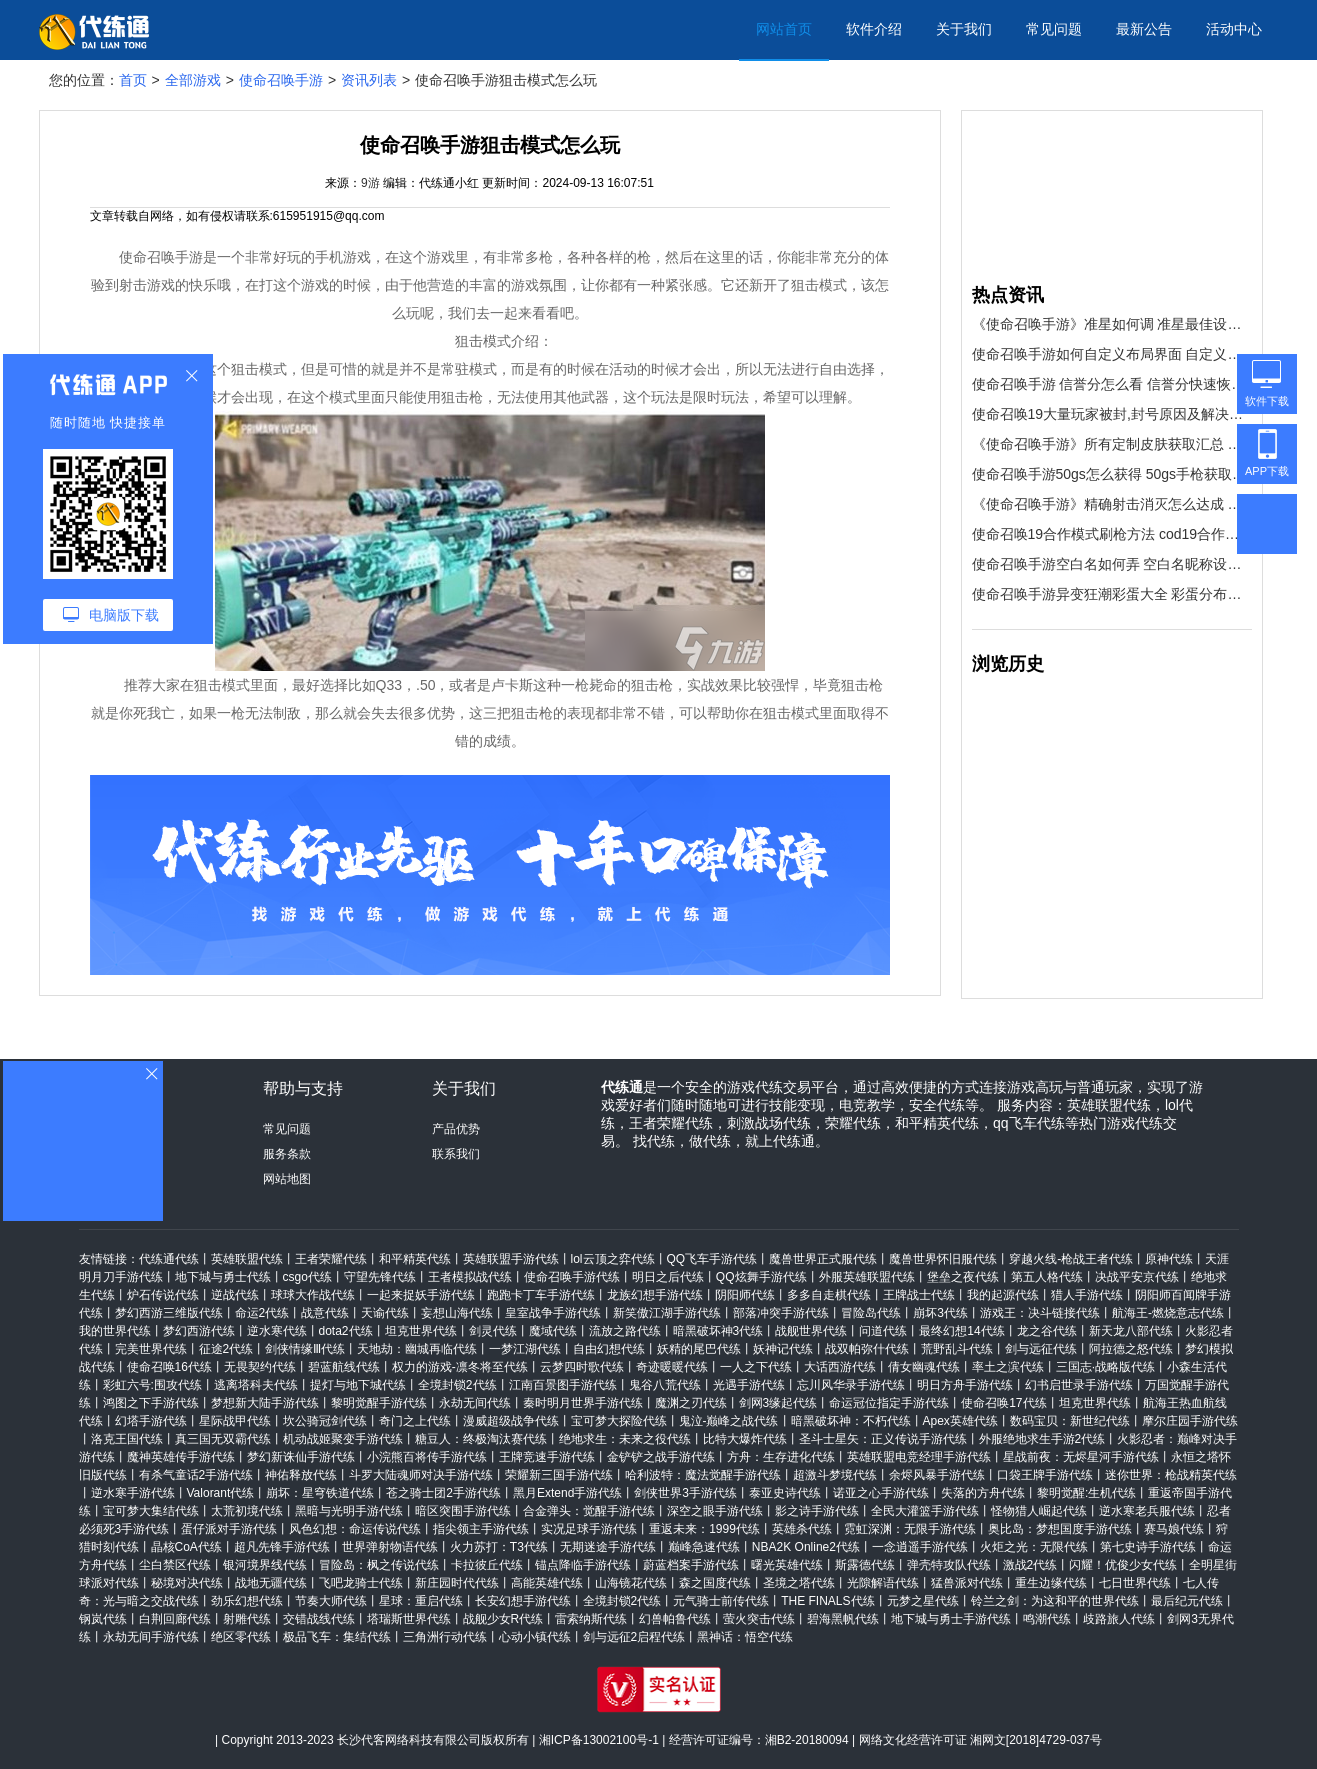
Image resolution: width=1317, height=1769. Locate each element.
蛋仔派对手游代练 (229, 1529)
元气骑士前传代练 (721, 1601)
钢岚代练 (103, 1619)
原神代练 (1169, 1259)
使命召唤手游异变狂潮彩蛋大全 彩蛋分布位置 (1112, 594)
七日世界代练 (1135, 1583)
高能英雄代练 (547, 1583)
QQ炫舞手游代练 (761, 1277)
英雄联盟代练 (247, 1259)
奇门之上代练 (415, 1421)
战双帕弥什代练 (867, 1349)
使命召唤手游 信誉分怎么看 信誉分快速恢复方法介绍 (1112, 384)
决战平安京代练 (1137, 1277)
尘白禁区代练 (175, 1565)
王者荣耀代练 (331, 1259)
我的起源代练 (1003, 1295)
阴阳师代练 (745, 1295)
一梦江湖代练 (525, 1349)
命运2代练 (262, 1313)
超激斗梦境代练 (835, 1475)
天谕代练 (385, 1313)
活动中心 (1234, 29)
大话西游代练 (840, 1367)
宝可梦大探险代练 (619, 1421)
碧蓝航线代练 (344, 1367)
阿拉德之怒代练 (1131, 1349)
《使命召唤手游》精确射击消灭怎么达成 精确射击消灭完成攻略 (1112, 504)
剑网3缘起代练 (778, 1403)
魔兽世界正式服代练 (823, 1259)
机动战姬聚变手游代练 (343, 1439)
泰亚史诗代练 (785, 1493)
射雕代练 (247, 1619)
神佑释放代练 (301, 1475)
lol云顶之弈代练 (613, 1259)
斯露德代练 (865, 1565)
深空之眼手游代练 (715, 1511)
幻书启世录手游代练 (1079, 1385)
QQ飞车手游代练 (712, 1259)
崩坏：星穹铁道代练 (320, 1493)
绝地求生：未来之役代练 (625, 1439)
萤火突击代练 (759, 1619)
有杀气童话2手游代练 (196, 1475)
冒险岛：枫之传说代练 (379, 1565)
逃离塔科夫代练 (256, 1385)
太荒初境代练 (247, 1511)
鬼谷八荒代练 (665, 1385)
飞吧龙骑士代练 (361, 1583)
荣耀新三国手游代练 (559, 1475)
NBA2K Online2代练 (806, 1547)
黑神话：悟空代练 (745, 1637)
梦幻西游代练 (199, 1331)
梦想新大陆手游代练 (265, 1403)
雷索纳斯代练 (591, 1619)
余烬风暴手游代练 (937, 1475)
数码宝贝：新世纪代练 (1070, 1421)
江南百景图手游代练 (563, 1385)
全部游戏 (193, 80)
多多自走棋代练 (829, 1295)
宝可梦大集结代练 (151, 1511)
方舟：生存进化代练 (781, 1457)
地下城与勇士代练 (223, 1277)
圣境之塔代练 (799, 1583)
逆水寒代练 (277, 1331)
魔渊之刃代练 (691, 1403)
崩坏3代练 (940, 1313)
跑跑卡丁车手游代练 (541, 1295)
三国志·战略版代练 (1105, 1367)
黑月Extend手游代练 (567, 1493)
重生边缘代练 (1051, 1583)
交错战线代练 (319, 1619)
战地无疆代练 (271, 1583)
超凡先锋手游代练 (282, 1547)
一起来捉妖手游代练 (421, 1295)
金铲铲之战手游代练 (661, 1457)
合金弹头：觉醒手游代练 (589, 1511)
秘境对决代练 (187, 1583)
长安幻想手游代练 (523, 1601)
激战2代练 (1030, 1565)
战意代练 (325, 1313)
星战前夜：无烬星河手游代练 (1081, 1457)
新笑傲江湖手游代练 (667, 1313)
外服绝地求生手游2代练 (1042, 1439)
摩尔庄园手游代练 (1190, 1421)
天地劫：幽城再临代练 (417, 1349)
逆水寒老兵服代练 (1147, 1511)
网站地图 (287, 1179)
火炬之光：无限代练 (1034, 1547)
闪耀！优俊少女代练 (1123, 1565)
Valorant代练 (221, 1493)
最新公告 (1144, 29)
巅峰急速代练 (704, 1547)
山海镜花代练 (631, 1583)
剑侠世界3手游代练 (685, 1493)
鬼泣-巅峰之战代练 (729, 1421)
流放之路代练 (625, 1331)
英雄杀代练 (802, 1529)
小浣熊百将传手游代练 (427, 1457)
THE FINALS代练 (827, 1601)
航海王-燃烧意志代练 (1168, 1313)
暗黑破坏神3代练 (718, 1331)
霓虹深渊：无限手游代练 (910, 1529)
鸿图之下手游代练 (151, 1403)
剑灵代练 (493, 1331)
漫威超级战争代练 (511, 1421)
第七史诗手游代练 (1148, 1547)
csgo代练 (307, 1277)
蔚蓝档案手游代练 (691, 1565)
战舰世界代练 (811, 1331)
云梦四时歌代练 (582, 1367)
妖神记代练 (783, 1349)
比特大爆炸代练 (745, 1439)
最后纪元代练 (1187, 1601)
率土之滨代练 (1008, 1367)
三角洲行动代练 (445, 1637)
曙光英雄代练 (787, 1565)
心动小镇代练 (535, 1637)
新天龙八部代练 (1131, 1331)
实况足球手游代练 (589, 1529)
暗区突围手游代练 (463, 1511)
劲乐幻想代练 (247, 1601)
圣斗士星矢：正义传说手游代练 (883, 1439)
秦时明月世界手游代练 (583, 1403)
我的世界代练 (115, 1331)
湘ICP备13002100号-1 (599, 1740)
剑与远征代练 (1041, 1349)
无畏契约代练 (260, 1367)
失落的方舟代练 (983, 1493)
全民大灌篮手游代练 (925, 1511)
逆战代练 (235, 1295)
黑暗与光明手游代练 (349, 1511)
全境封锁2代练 (457, 1385)
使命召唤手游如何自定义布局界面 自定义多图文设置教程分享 (1112, 354)
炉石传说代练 (163, 1295)
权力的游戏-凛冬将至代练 (460, 1367)
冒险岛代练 (871, 1313)
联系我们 (456, 1154)
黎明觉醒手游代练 (379, 1403)
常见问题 (1054, 29)
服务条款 (287, 1154)
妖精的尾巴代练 (699, 1349)
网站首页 (784, 29)
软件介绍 (874, 29)
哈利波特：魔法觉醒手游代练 (703, 1475)
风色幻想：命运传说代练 (355, 1529)
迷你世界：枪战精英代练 (1171, 1475)
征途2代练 (226, 1349)
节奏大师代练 (331, 1601)
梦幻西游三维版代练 (169, 1313)
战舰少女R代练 (503, 1619)
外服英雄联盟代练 (867, 1277)
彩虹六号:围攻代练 (152, 1385)
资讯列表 (369, 80)
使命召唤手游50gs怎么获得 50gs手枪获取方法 (1112, 474)
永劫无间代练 (475, 1403)
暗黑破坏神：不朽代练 (851, 1421)
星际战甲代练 (235, 1421)
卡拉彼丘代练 (487, 1565)
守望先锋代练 (380, 1277)
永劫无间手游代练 (151, 1637)
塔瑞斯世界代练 (409, 1619)
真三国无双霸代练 (223, 1439)
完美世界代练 (151, 1349)
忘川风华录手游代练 (851, 1385)
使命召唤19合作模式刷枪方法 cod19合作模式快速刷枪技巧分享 (1112, 534)
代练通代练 (169, 1259)
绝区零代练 (241, 1637)
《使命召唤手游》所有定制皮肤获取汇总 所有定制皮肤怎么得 (1112, 444)
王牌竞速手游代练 (547, 1457)
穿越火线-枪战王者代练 (1071, 1259)
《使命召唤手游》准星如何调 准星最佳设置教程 (1112, 324)
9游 (370, 183)
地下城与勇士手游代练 (951, 1619)
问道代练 (883, 1331)
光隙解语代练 (883, 1583)
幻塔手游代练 (151, 1421)
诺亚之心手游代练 (881, 1493)
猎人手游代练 (1087, 1295)
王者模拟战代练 (470, 1277)
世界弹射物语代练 (390, 1547)
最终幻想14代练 (961, 1331)
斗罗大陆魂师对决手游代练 (421, 1475)
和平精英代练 (415, 1259)
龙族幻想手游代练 (655, 1295)
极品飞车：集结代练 (337, 1637)
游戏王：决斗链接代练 (1040, 1313)
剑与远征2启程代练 (634, 1637)
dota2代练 (346, 1331)
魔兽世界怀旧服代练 (943, 1259)
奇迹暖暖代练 (672, 1367)
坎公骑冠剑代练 (325, 1421)
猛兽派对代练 (967, 1583)
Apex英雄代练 (960, 1421)
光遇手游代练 (749, 1385)
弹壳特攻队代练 (949, 1565)
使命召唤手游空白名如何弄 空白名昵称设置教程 (1112, 564)
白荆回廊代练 (175, 1619)
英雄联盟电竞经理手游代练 (919, 1457)
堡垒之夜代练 (963, 1277)
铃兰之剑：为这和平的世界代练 (1055, 1601)
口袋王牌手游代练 (1045, 1475)
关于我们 (964, 29)
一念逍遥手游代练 (920, 1547)
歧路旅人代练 (1119, 1619)
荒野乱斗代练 (957, 1349)
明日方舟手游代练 (965, 1385)
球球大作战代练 (313, 1295)
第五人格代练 (1047, 1277)
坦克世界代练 (421, 1331)
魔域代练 (553, 1331)
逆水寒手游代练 (133, 1493)
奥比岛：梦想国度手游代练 (1060, 1529)
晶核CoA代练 (186, 1547)
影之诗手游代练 (817, 1511)
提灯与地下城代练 (358, 1385)
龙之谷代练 (1047, 1331)
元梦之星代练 (923, 1601)
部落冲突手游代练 (781, 1313)
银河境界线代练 (265, 1565)
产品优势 (456, 1129)
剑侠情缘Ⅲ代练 (305, 1349)
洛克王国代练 (127, 1439)
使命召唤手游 (281, 80)
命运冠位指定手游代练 (889, 1403)
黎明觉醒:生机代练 (1086, 1493)
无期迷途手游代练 (608, 1547)
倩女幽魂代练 (924, 1367)
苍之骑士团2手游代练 (443, 1493)
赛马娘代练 (1174, 1529)
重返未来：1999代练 (704, 1529)
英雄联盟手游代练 (511, 1259)
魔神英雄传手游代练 (181, 1457)
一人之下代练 (756, 1367)
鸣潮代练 (1047, 1619)
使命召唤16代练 (169, 1367)
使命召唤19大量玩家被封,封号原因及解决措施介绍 (1112, 414)
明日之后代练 (668, 1277)
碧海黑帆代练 (843, 1619)
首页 (133, 80)
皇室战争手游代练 (553, 1313)
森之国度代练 (715, 1583)
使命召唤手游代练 (572, 1277)
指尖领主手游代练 (481, 1529)
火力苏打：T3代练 (499, 1547)
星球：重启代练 (421, 1601)
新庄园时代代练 (457, 1583)
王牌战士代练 (919, 1295)
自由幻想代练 (609, 1349)
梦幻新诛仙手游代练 (301, 1457)
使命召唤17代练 (1003, 1403)
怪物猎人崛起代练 (1039, 1511)
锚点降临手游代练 (583, 1565)
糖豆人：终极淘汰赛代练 (481, 1439)
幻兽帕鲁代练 (675, 1619)
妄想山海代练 (457, 1313)
